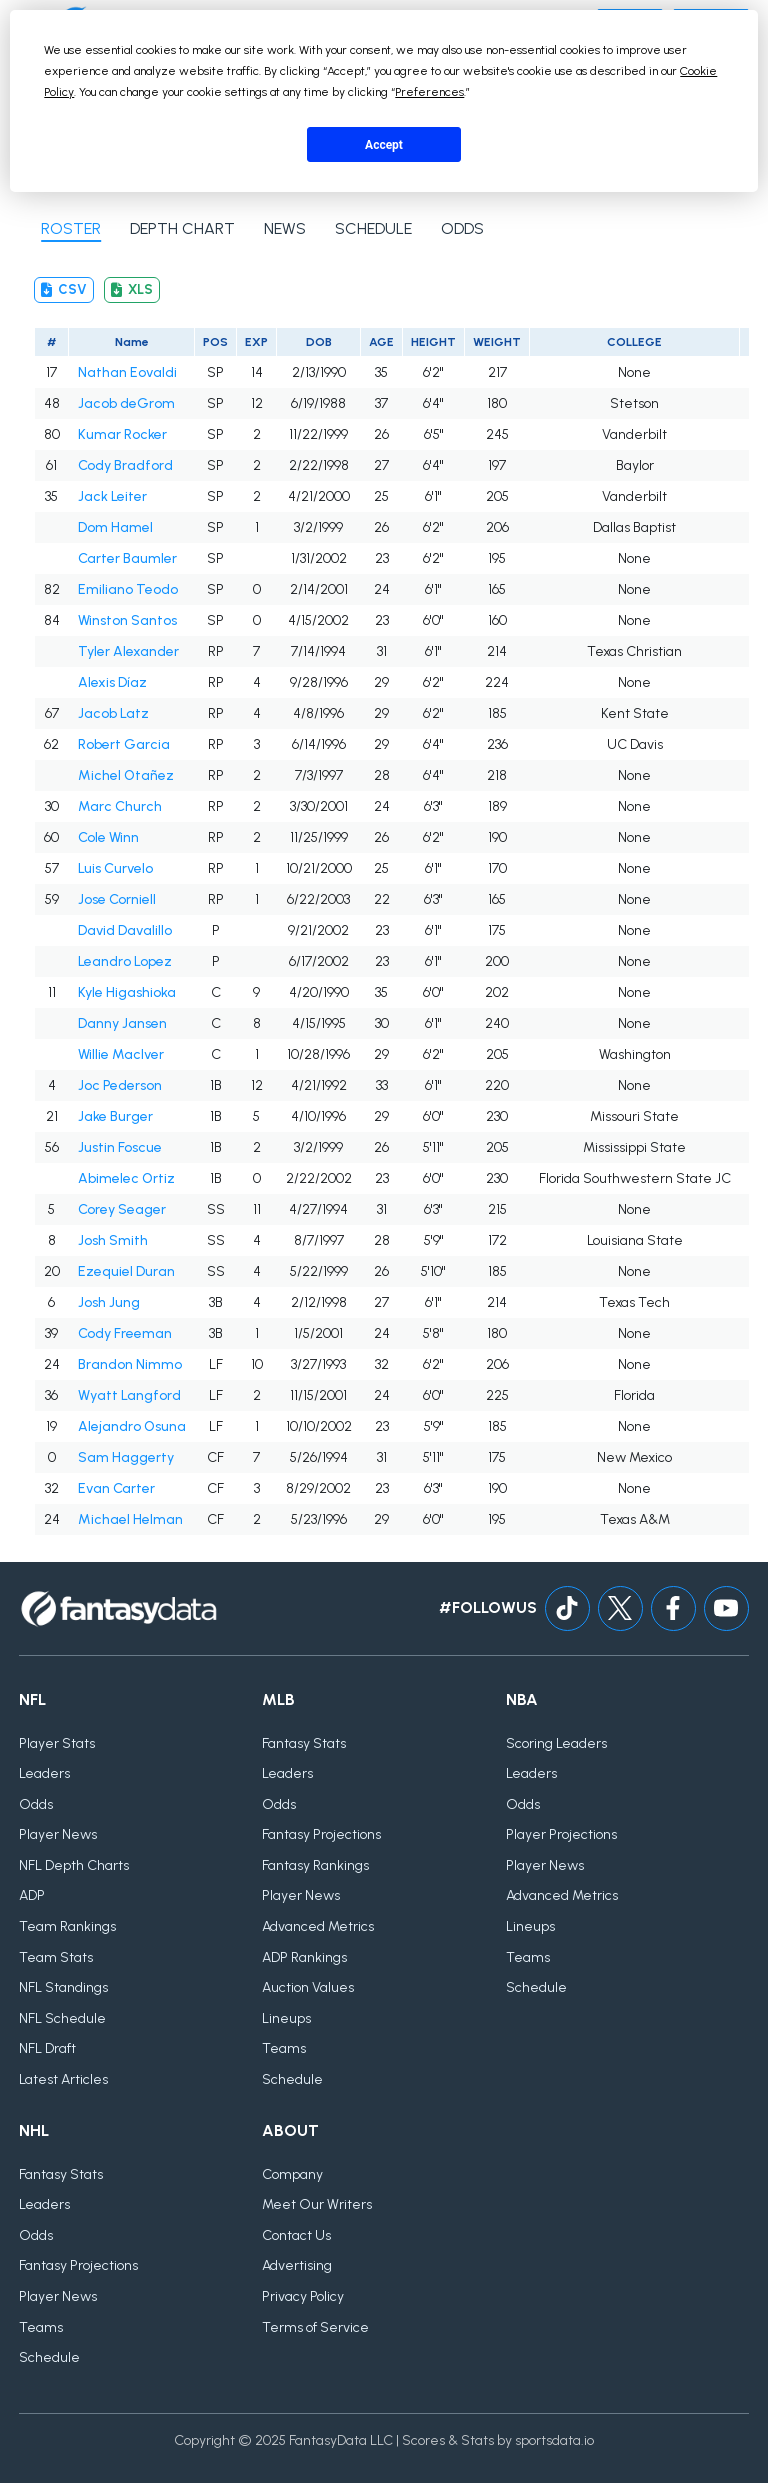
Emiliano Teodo (128, 589)
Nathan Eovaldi (127, 372)
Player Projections (561, 1834)
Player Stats (57, 1743)
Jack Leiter (112, 496)
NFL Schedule (62, 2018)
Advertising (297, 2265)
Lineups (286, 2018)
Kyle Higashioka (127, 992)
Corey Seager (122, 1209)
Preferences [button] (429, 92)
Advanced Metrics (318, 1926)
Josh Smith (113, 1240)
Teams (284, 2048)
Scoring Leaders (556, 1743)
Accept (384, 145)
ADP (32, 1895)
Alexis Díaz (112, 682)
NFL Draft (47, 2048)
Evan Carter (116, 1488)
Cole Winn (108, 837)
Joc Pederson (120, 1085)
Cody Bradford (125, 465)
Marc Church (120, 806)
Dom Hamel (115, 527)
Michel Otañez (126, 775)
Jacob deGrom (126, 403)
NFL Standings (63, 1987)
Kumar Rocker (122, 434)
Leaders (44, 1773)
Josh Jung (109, 1302)
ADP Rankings (304, 1957)
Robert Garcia (124, 744)
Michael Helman (130, 1519)
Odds (36, 1804)
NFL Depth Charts (74, 1865)
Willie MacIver (121, 1054)
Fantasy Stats (304, 1743)
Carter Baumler (127, 558)
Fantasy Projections (321, 1834)
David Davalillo (125, 930)
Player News (58, 1834)
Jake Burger (115, 1116)
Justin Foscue (120, 1147)
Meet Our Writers (317, 2204)
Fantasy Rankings (315, 1865)
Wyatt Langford (129, 1395)
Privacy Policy (303, 2296)
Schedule (292, 2079)
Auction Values (308, 1987)
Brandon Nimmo (130, 1364)
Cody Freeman (125, 1333)
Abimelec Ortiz (126, 1178)
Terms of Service (315, 2327)
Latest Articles (63, 2079)
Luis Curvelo (115, 868)
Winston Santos (127, 620)
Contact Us (296, 2235)
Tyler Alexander (128, 651)
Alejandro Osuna (132, 1426)
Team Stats (56, 1957)
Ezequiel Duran (126, 1271)
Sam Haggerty (126, 1457)
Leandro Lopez (125, 961)
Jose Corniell (117, 899)
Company (292, 2174)
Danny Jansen (122, 1023)
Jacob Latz (113, 713)
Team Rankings (67, 1926)
